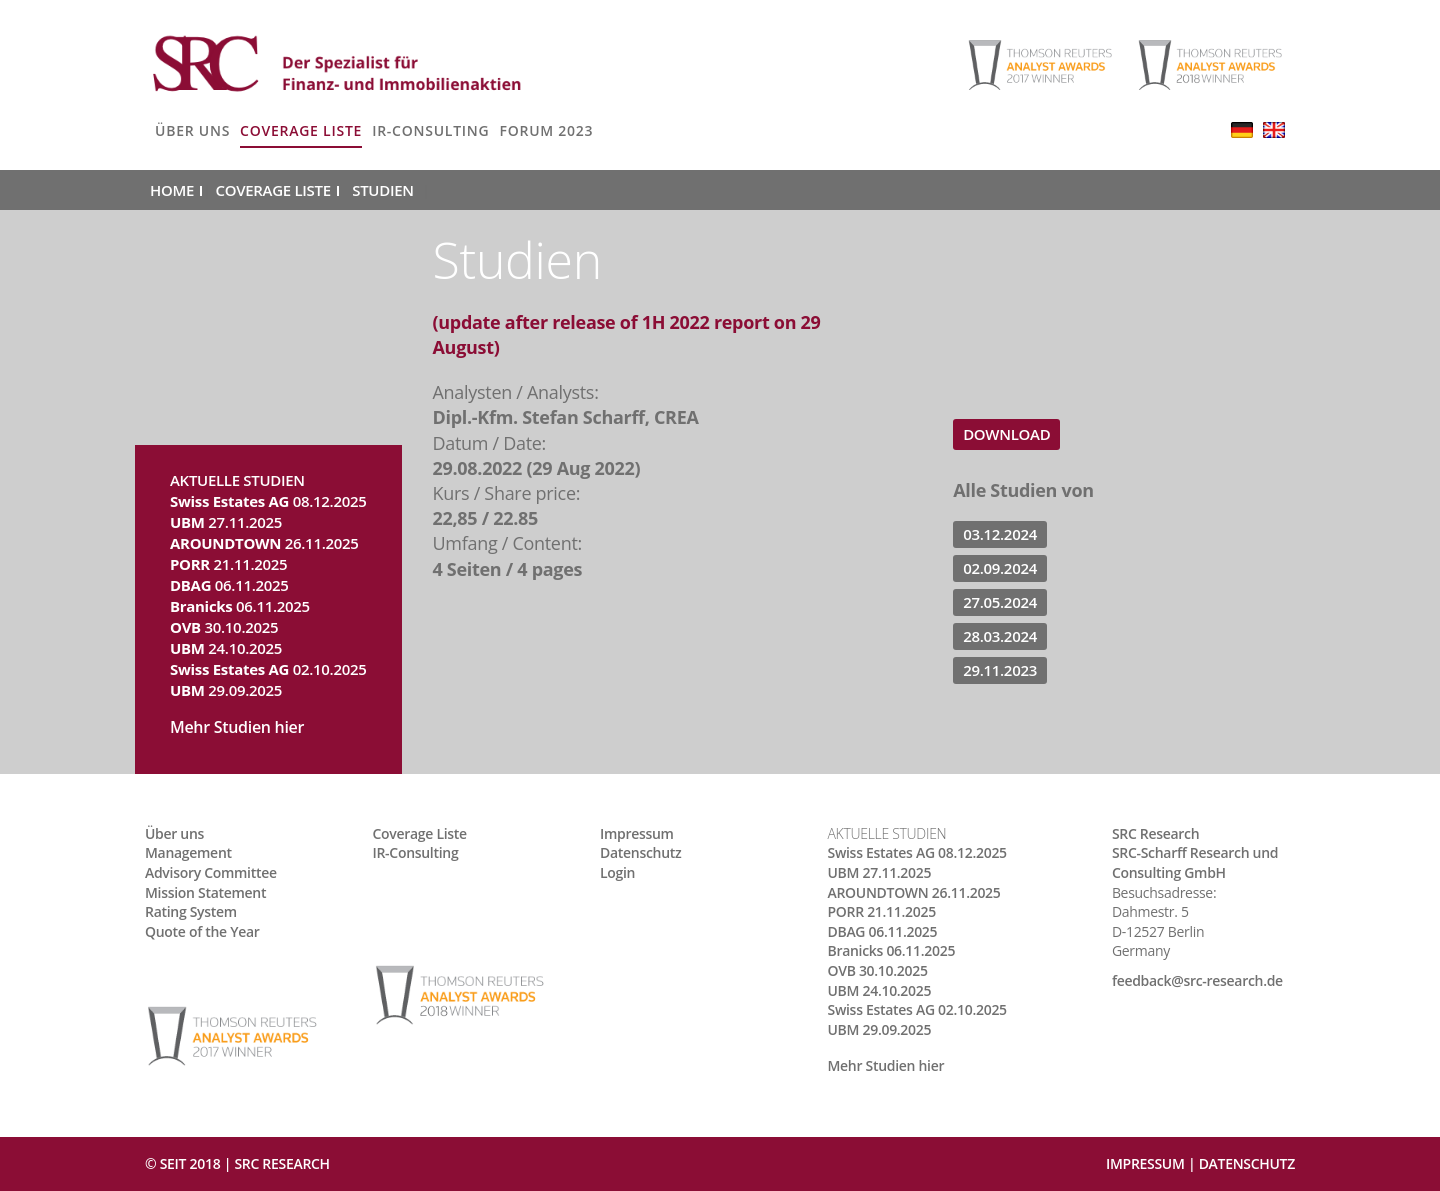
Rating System (191, 911)
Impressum (637, 833)
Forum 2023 (546, 130)
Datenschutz (640, 852)
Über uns (192, 130)
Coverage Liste (301, 130)
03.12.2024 (1000, 534)
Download (1006, 434)
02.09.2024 (1000, 568)
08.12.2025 (268, 501)
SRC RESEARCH (281, 1163)
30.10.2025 (224, 627)
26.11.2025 (264, 543)
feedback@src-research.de (1197, 980)
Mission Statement (205, 892)
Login (617, 872)
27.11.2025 (226, 522)
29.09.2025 (226, 690)
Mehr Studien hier (237, 727)
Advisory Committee (211, 872)
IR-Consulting (430, 130)
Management (188, 852)
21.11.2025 (228, 564)
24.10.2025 (226, 648)
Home (172, 190)
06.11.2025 (229, 585)
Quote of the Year (202, 931)
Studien (382, 190)
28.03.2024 (1000, 636)
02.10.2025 (268, 669)
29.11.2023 (1000, 670)
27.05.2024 (1000, 602)
